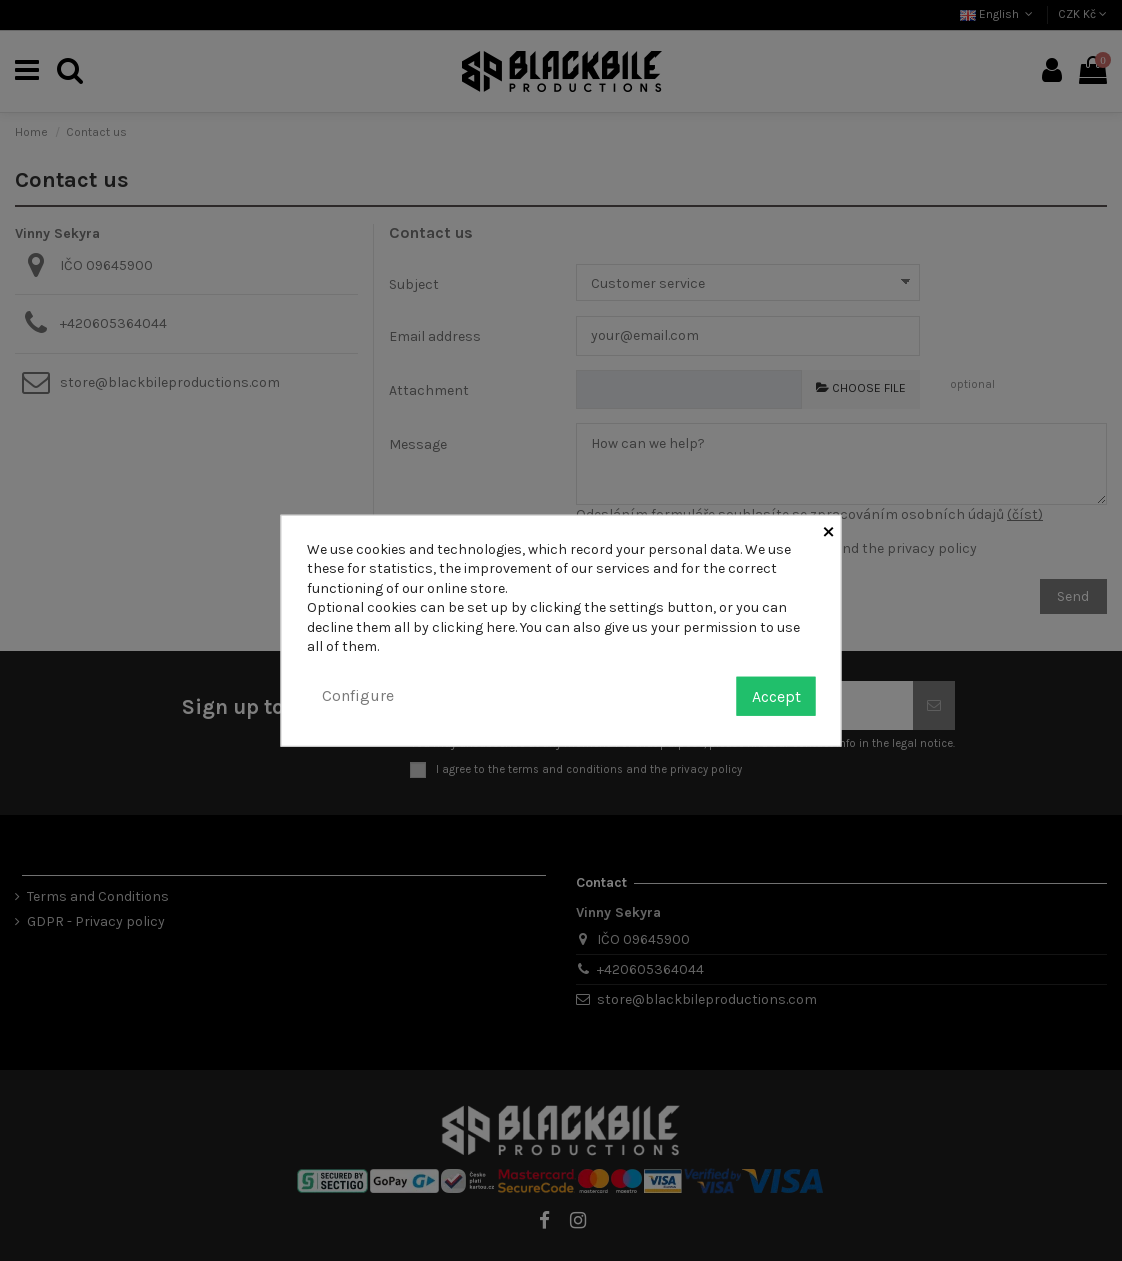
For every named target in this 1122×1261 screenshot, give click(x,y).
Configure (358, 695)
